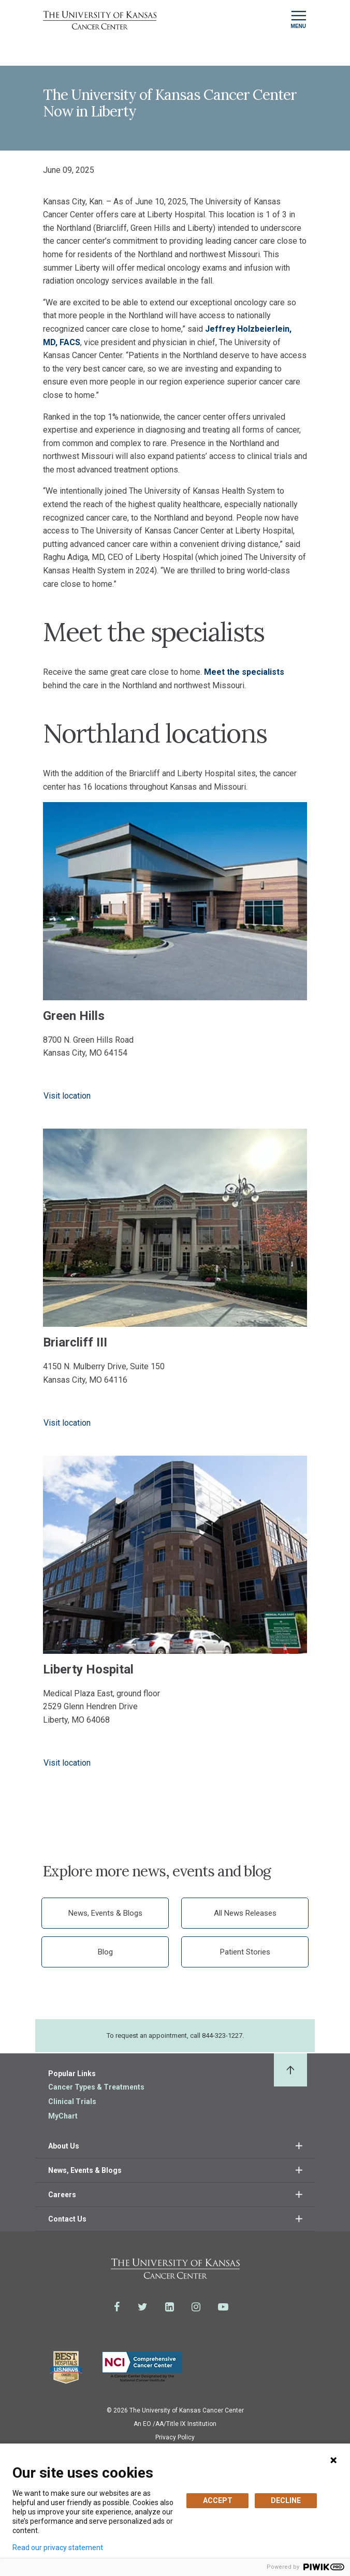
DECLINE (286, 2500)
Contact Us (67, 2219)
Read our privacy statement (57, 2547)
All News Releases (245, 1913)
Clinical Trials (72, 2101)
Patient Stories (245, 1952)
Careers (62, 2194)
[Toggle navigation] (298, 20)
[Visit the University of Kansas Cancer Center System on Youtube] (223, 2307)
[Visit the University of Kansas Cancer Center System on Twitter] (143, 2307)
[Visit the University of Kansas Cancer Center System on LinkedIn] (169, 2307)
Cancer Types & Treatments (96, 2087)
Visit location (67, 1096)
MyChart (63, 2116)
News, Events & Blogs (105, 1913)
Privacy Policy (175, 2437)
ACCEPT (217, 2500)
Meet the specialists (244, 672)
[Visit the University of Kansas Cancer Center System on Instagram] (196, 2307)
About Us (63, 2146)
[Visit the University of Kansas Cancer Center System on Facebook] (117, 2307)
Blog (105, 1952)
